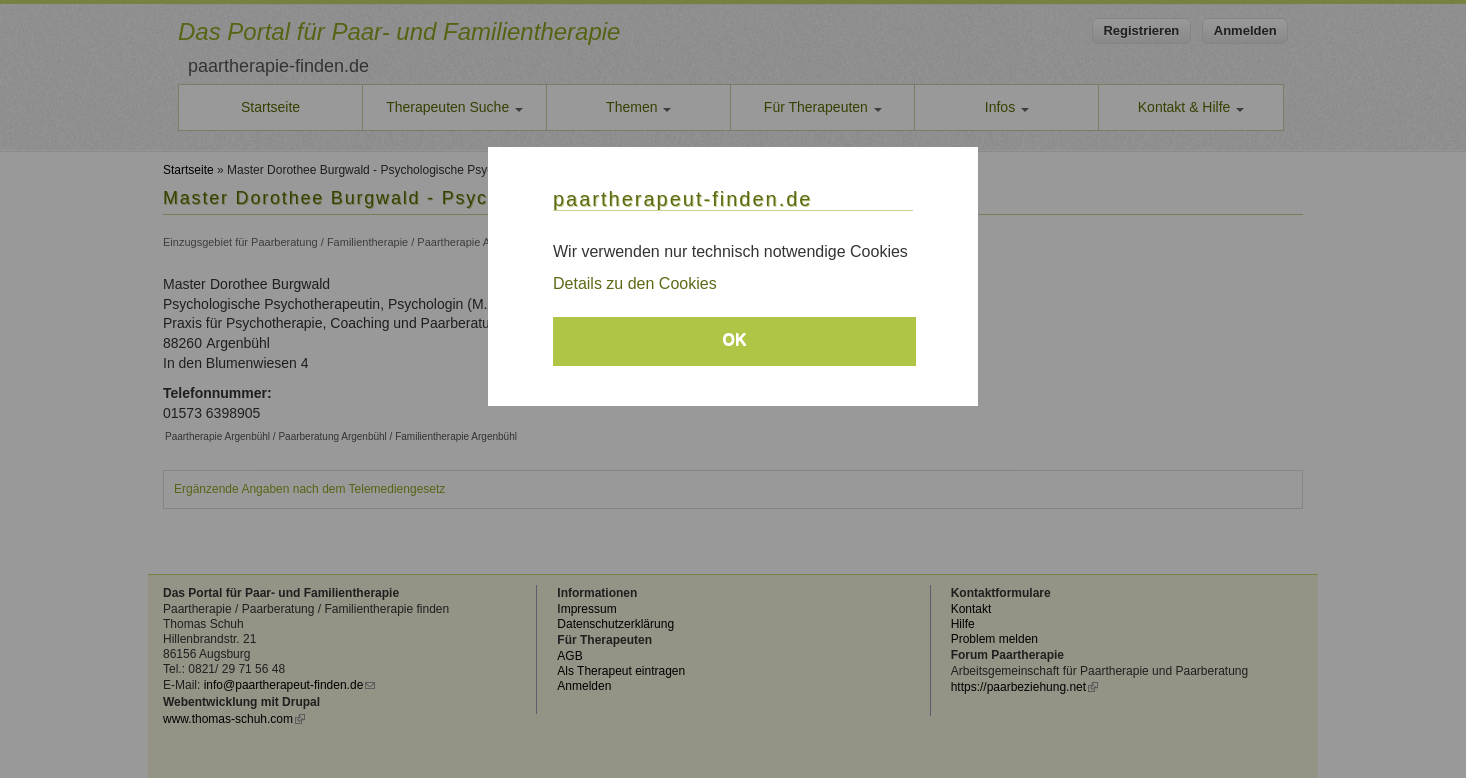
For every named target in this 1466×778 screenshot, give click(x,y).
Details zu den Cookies (635, 283)
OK (735, 339)
